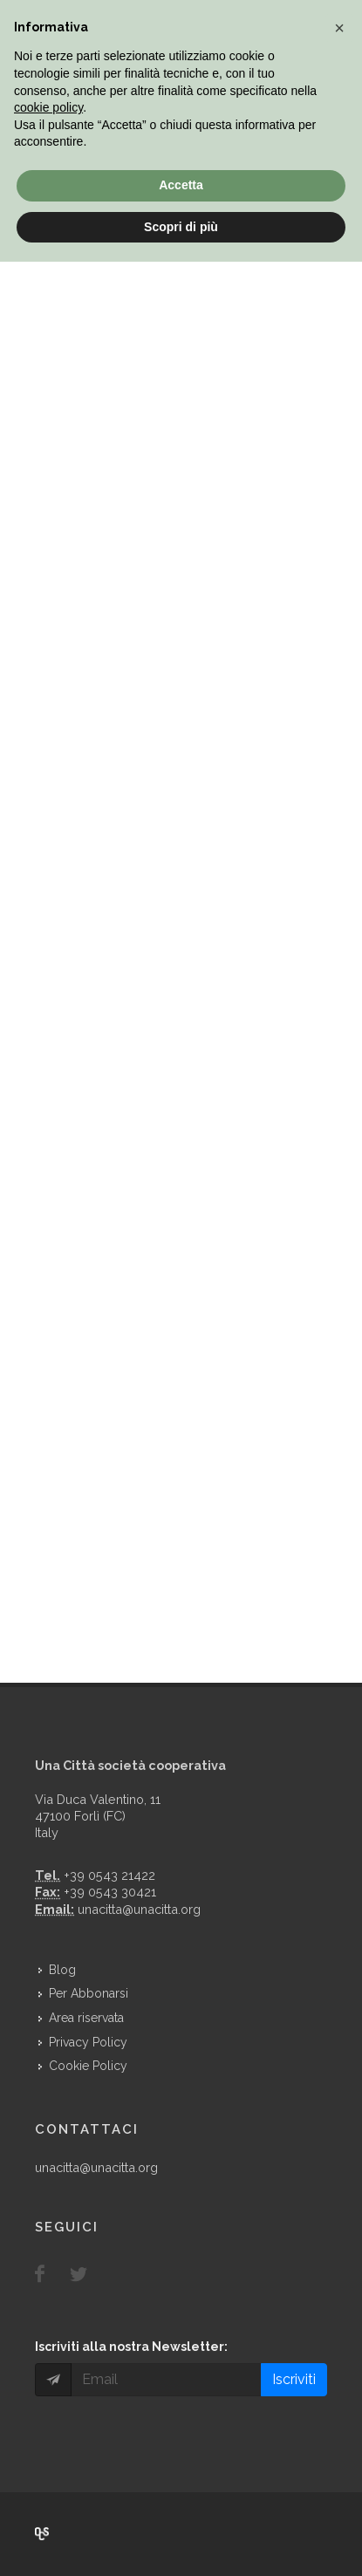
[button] (339, 28)
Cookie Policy (88, 2066)
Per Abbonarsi (88, 1993)
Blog (62, 1970)
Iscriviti (294, 2379)
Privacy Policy (88, 2042)
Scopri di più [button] (181, 227)
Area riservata (86, 2018)
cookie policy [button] (48, 107)
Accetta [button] (181, 185)
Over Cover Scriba (42, 2534)
